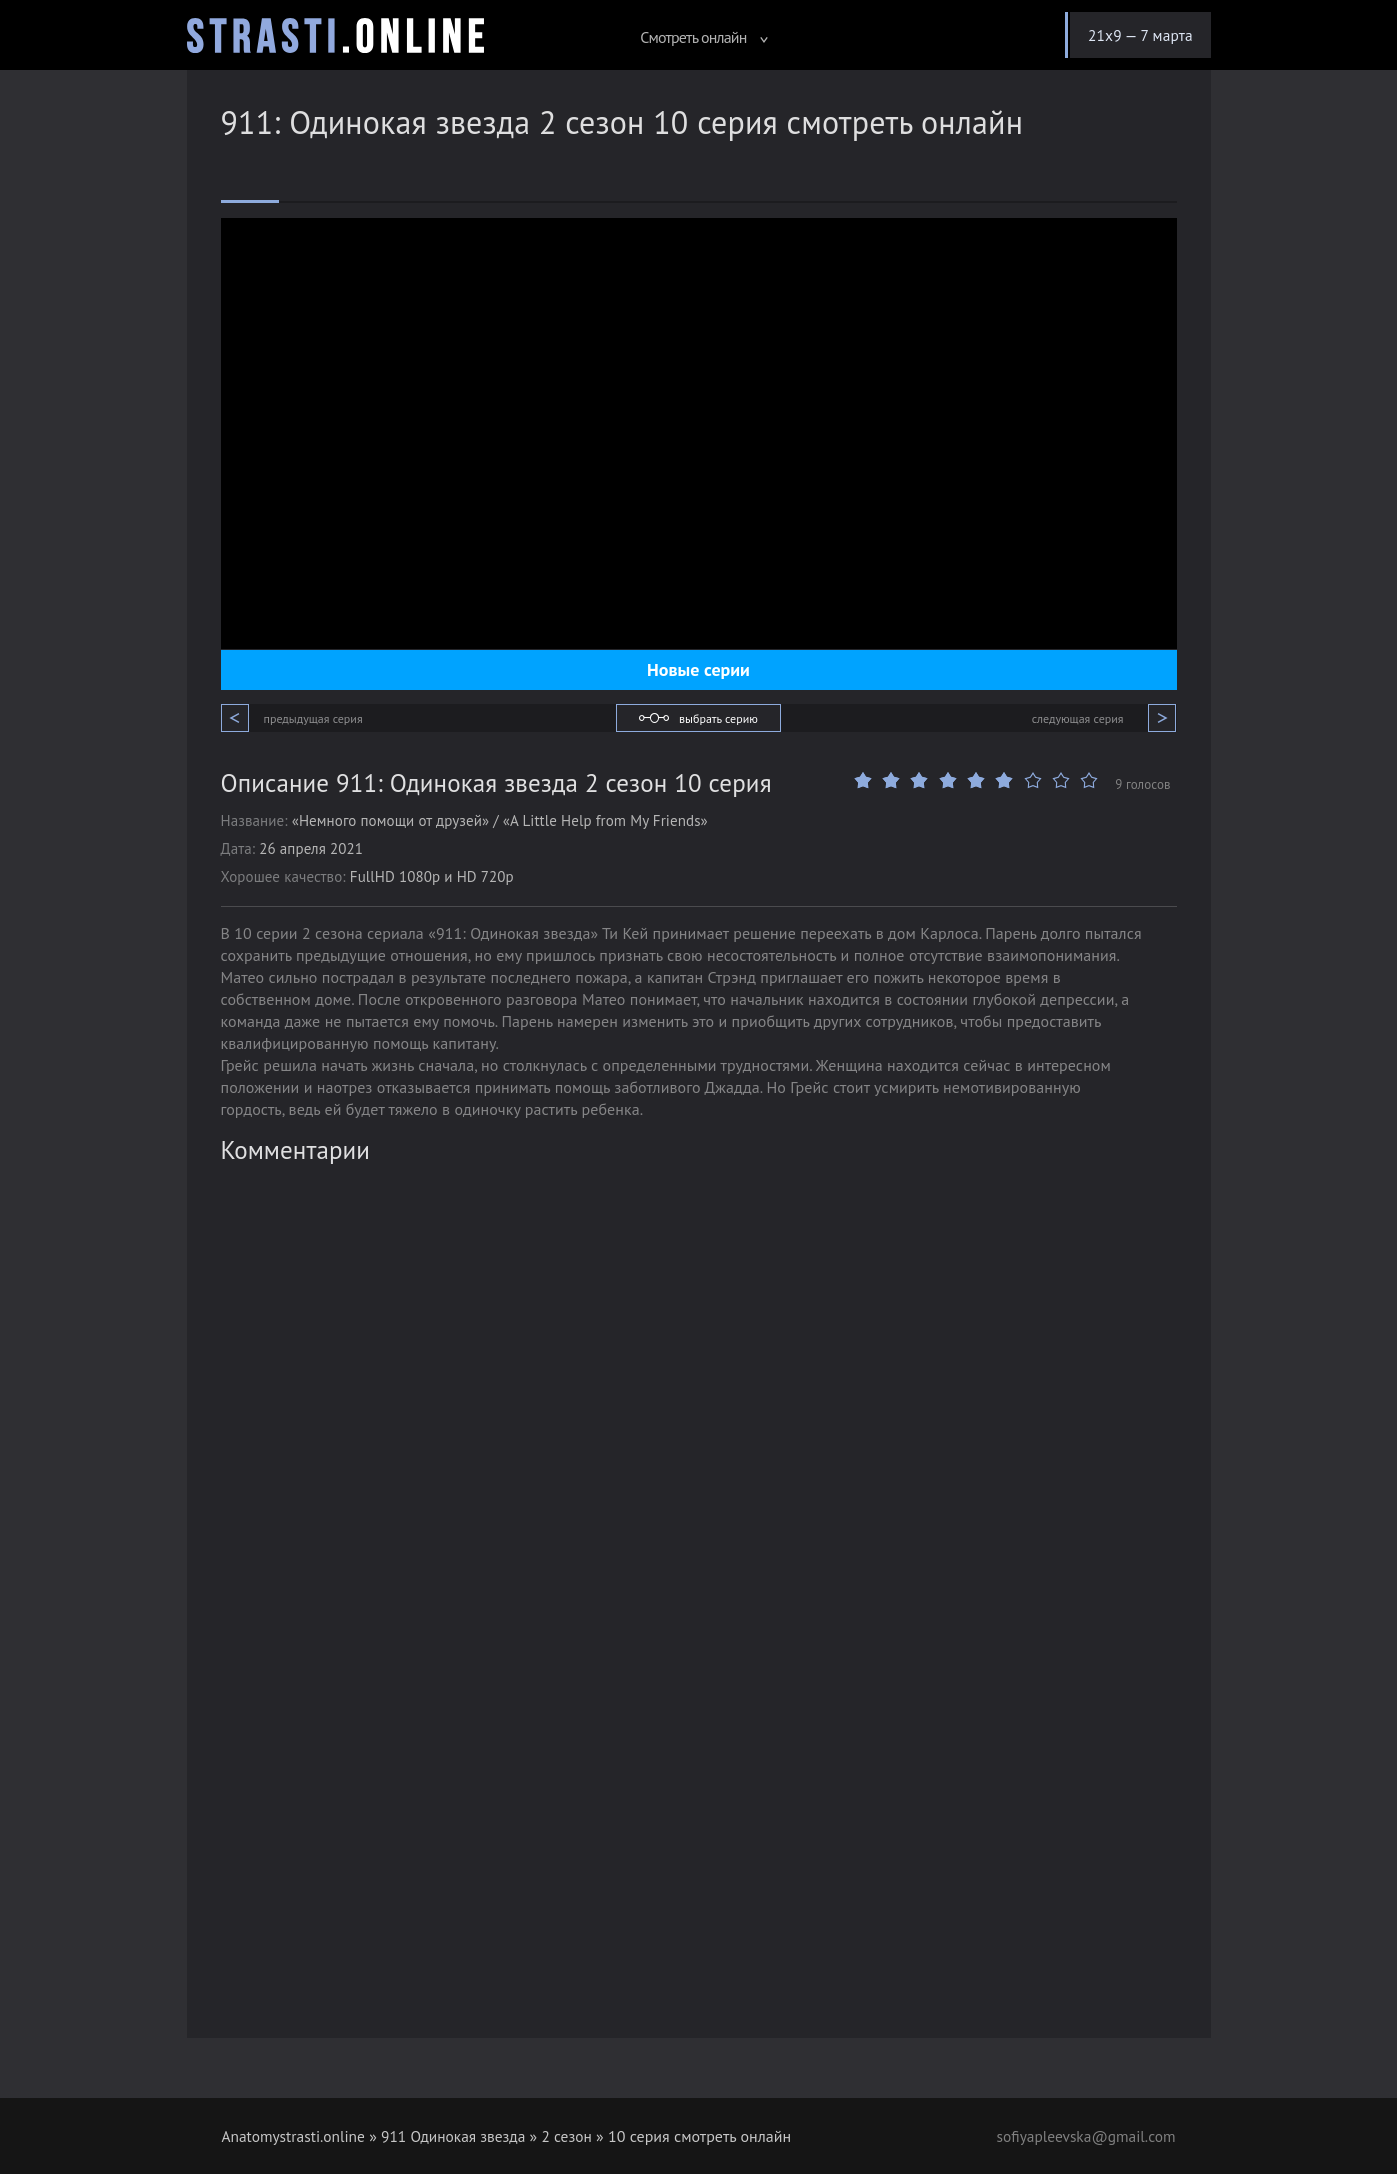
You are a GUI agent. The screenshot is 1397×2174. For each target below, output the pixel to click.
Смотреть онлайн (696, 37)
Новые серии (698, 669)
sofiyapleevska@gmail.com (1083, 2136)
